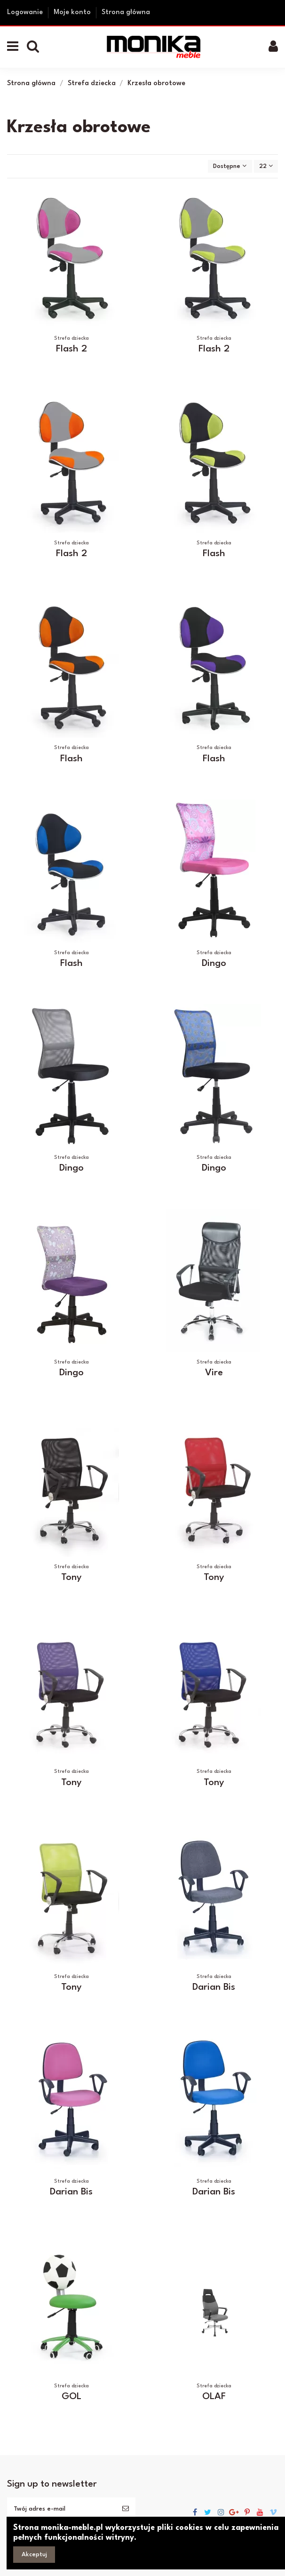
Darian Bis (213, 1987)
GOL (71, 2396)
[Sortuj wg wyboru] (230, 166)
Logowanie (26, 12)
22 (266, 165)
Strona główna (126, 12)
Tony (71, 1577)
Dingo (214, 963)
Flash (214, 553)
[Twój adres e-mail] (61, 2508)
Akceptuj (34, 2555)
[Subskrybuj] (125, 2508)
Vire (214, 1373)
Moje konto (73, 12)
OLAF (214, 2396)
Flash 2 (71, 349)
